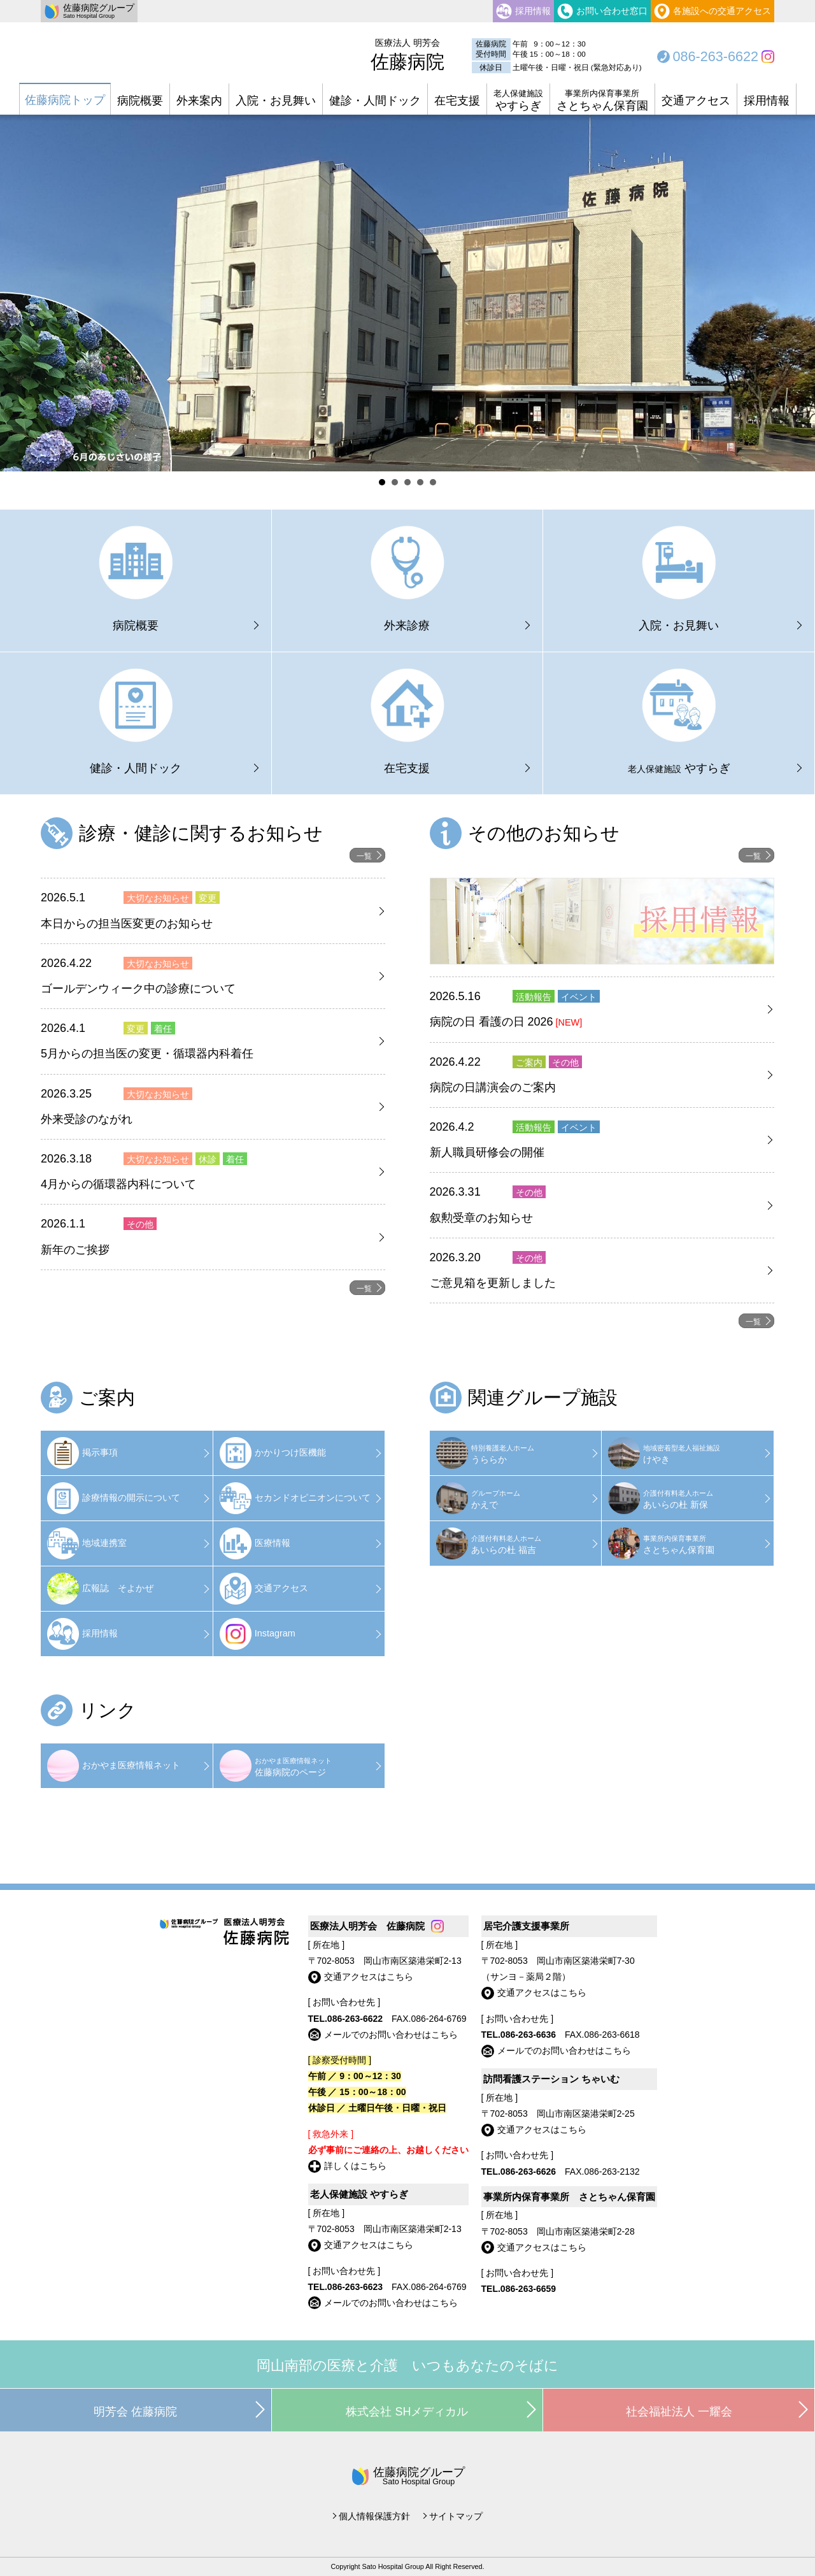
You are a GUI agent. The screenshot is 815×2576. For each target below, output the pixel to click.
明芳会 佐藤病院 (135, 2411)
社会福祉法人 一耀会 (679, 2411)
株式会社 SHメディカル (407, 2411)
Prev (16, 296)
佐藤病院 (407, 55)
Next (798, 296)
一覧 (364, 856)
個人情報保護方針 (374, 2516)
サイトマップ (456, 2516)
